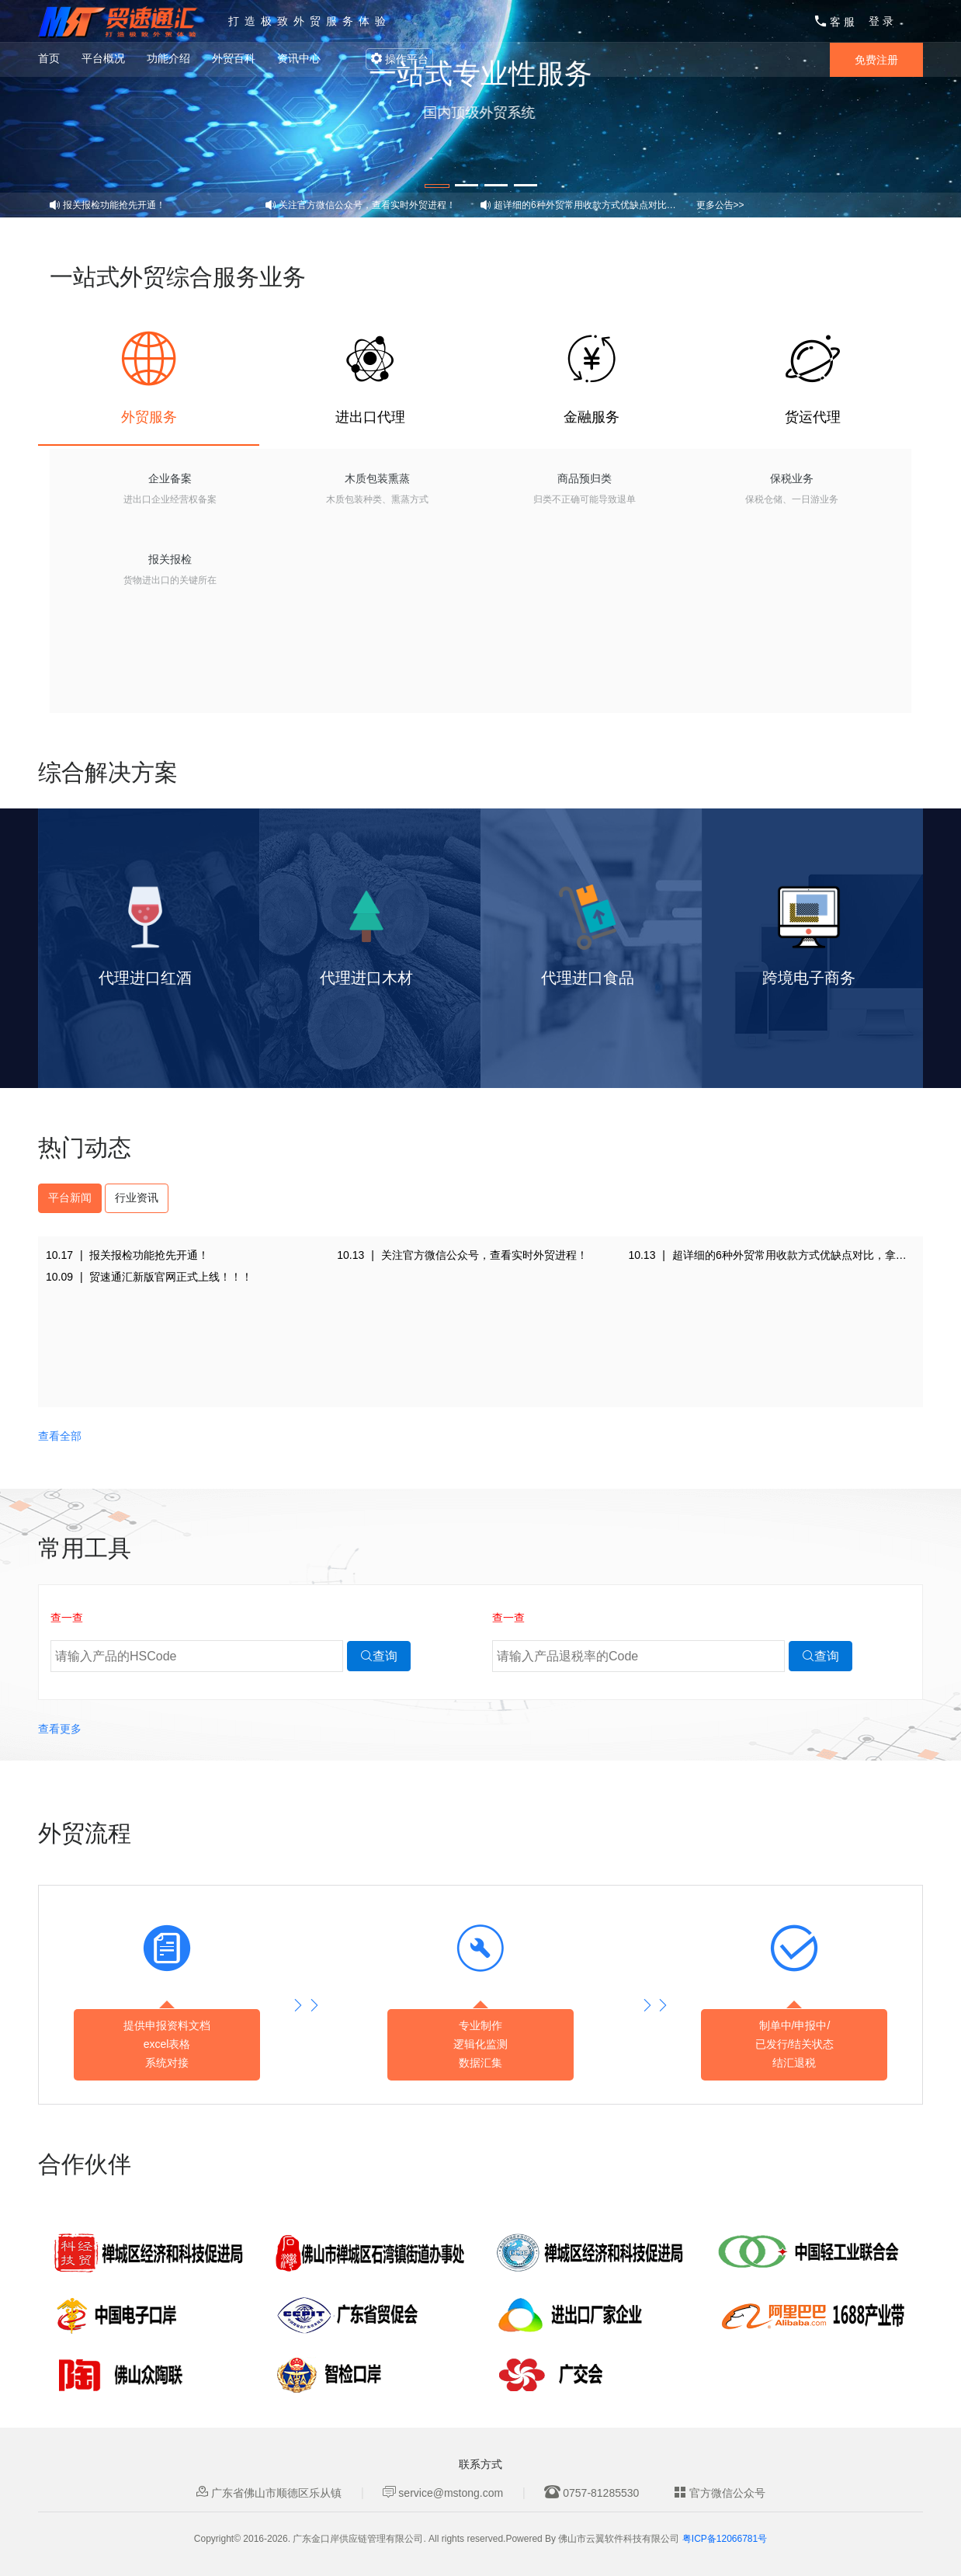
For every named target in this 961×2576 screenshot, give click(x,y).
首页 (49, 58)
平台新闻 (70, 1197)
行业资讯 (136, 1197)
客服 (836, 22)
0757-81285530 (591, 2493)
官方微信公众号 (719, 2493)
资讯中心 (299, 58)
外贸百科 (233, 58)
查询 (378, 1656)
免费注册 (876, 60)
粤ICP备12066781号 (724, 2538)
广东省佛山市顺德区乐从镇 (269, 2493)
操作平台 (399, 58)
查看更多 (60, 1729)
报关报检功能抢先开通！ (114, 205)
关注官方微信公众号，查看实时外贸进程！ (367, 205)
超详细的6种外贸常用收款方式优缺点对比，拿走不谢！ (608, 205)
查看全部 (60, 1436)
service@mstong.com (443, 2493)
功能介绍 (168, 58)
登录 (883, 21)
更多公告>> (720, 205)
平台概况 (103, 58)
